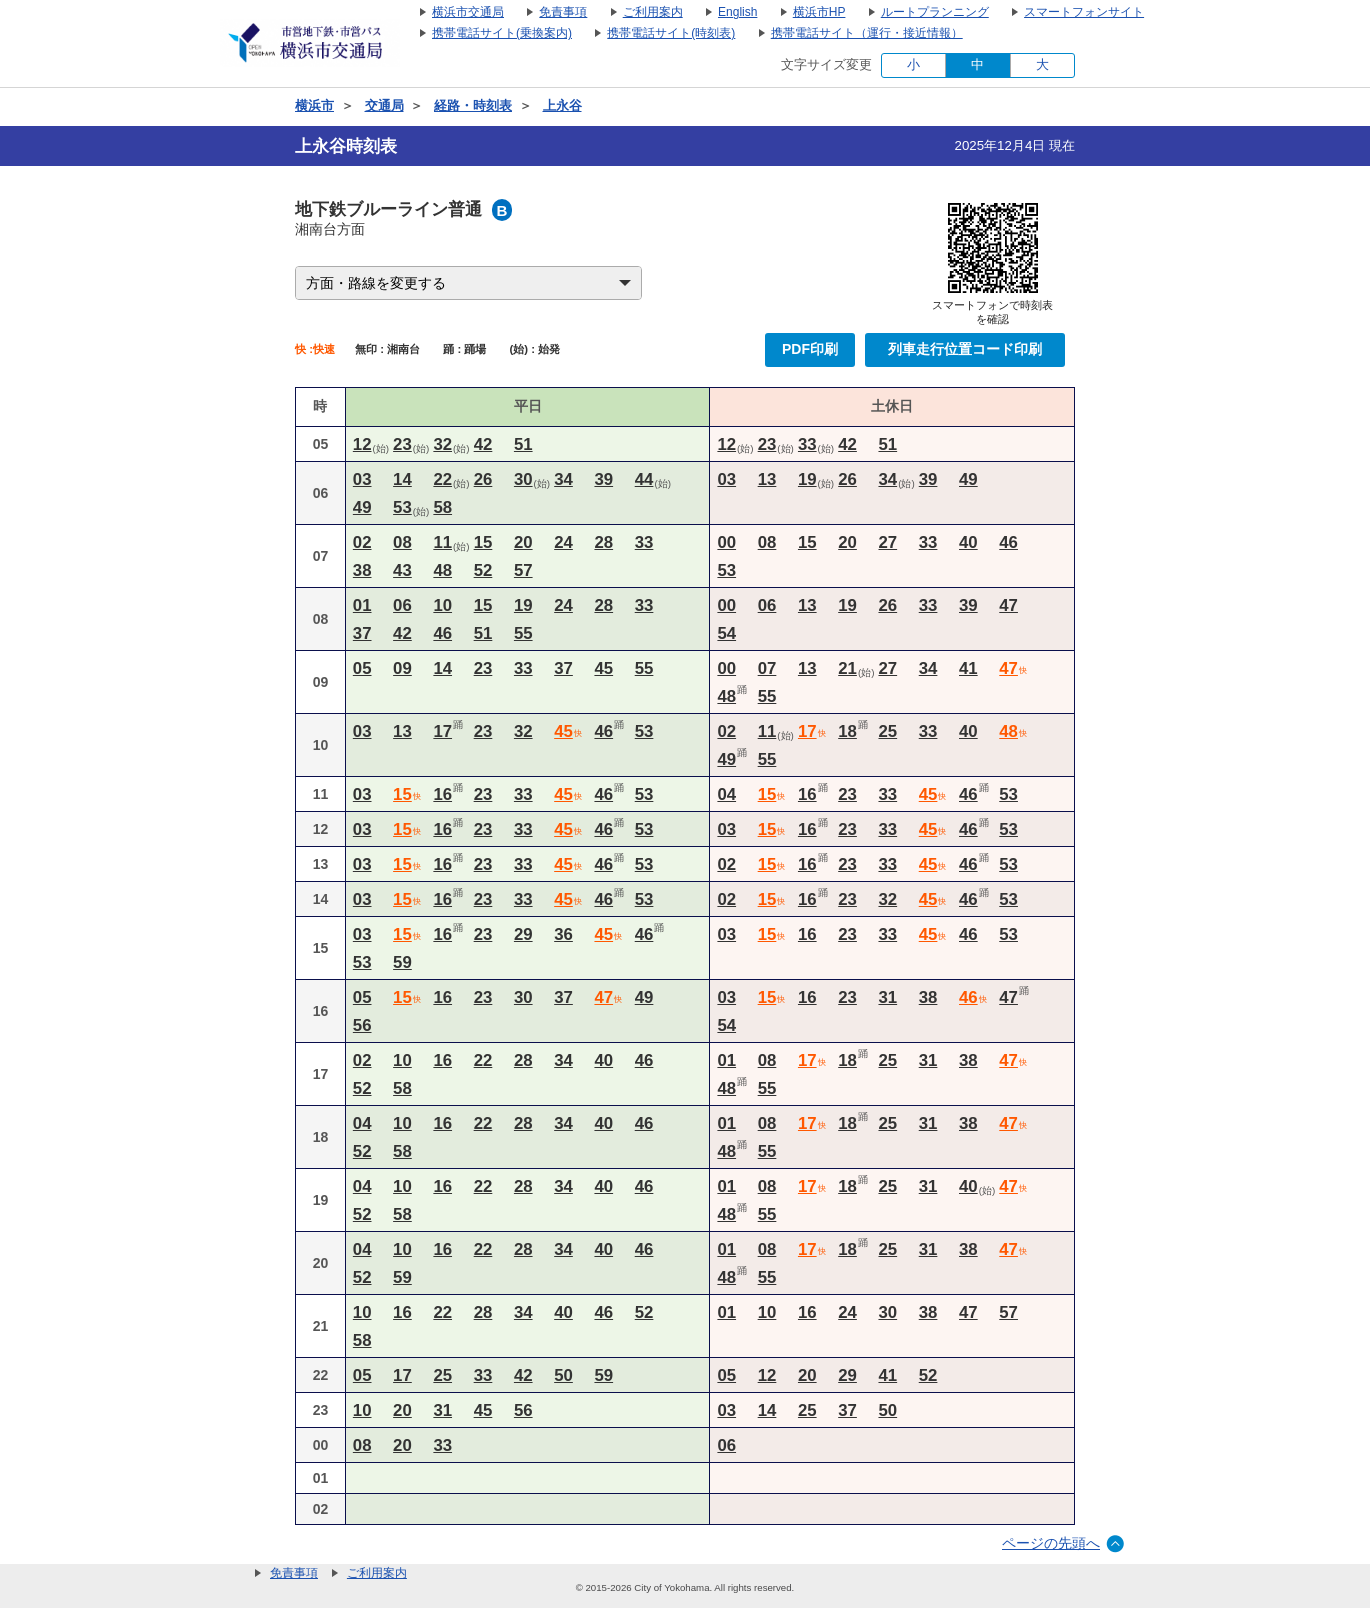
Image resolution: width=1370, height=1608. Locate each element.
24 (563, 542)
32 (442, 444)
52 (483, 570)
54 (726, 633)
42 (483, 444)
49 (362, 507)
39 (603, 479)
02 (362, 542)
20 (523, 542)
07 (767, 668)
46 (1008, 542)
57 (523, 570)
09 (402, 668)
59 (402, 962)
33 (807, 444)
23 (402, 444)
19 (807, 479)
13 (767, 479)
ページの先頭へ (1051, 1543)
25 (887, 731)
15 (483, 542)
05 (362, 668)
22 (442, 479)
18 (847, 731)
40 (968, 542)
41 (968, 668)
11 (442, 542)
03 (362, 479)
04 (726, 794)
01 (362, 605)
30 (523, 479)
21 (847, 668)
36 (563, 934)
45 (603, 668)
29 (523, 934)
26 (483, 479)
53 (402, 507)
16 (442, 794)
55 (523, 633)
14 (402, 479)
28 (603, 542)
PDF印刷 (810, 349)
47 (1008, 605)
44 (644, 479)
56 (362, 1025)
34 (563, 479)
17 (442, 731)
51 (523, 444)
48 (442, 570)
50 (563, 1375)
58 (442, 507)
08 (402, 542)
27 (887, 542)
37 (362, 633)
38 (362, 570)
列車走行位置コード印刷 (965, 349)
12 (362, 444)
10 (442, 605)
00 (726, 542)
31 (887, 997)
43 (402, 570)
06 (402, 605)
